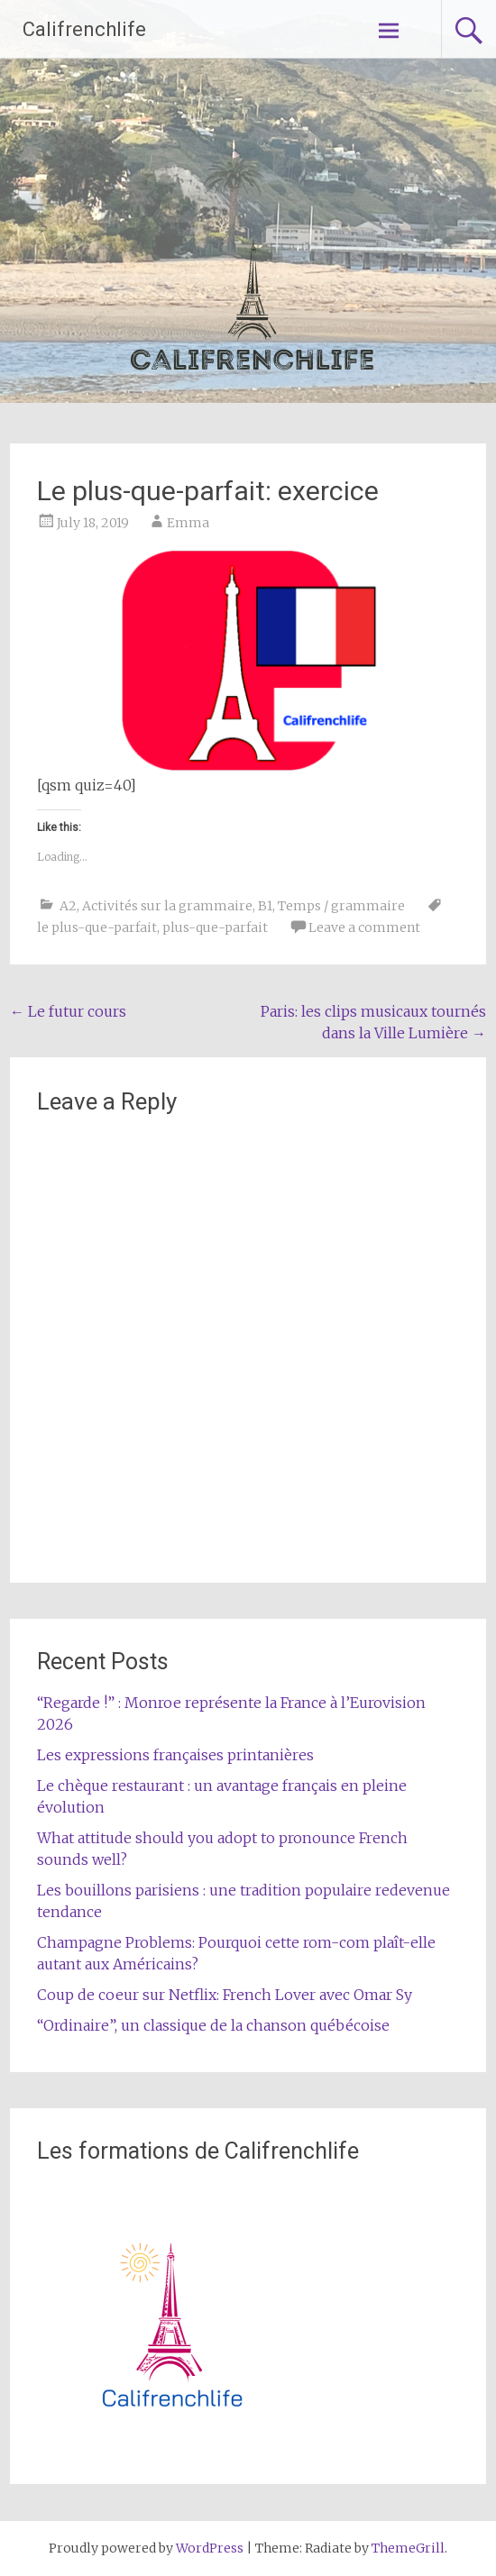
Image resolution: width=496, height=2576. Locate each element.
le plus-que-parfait (97, 927)
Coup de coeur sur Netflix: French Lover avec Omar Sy (224, 1995)
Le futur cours (68, 1011)
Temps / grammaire (341, 906)
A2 (68, 906)
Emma (188, 523)
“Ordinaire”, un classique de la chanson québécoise (213, 2025)
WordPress (209, 2548)
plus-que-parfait (215, 927)
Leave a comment (364, 927)
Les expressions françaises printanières (175, 1755)
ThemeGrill (408, 2548)
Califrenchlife (84, 29)
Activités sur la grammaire (167, 906)
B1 (265, 906)
